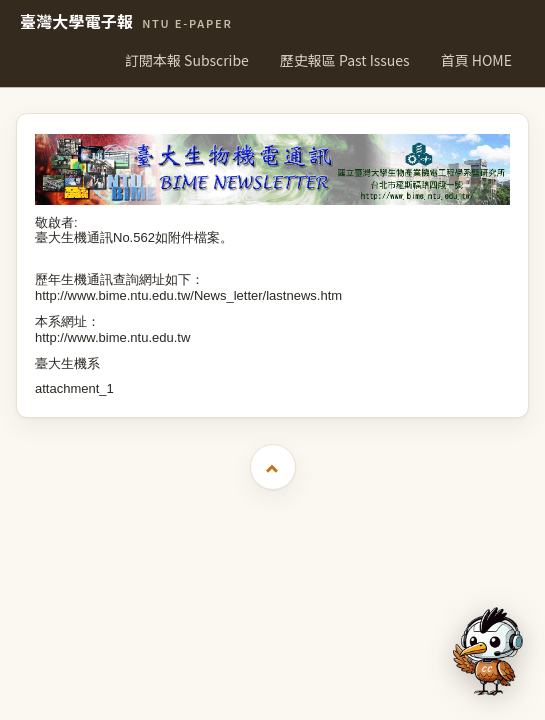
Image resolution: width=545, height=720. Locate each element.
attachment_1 (74, 388)
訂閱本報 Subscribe (187, 60)
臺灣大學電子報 (126, 22)
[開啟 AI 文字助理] (488, 651)
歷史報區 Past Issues (345, 60)
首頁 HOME (476, 60)
